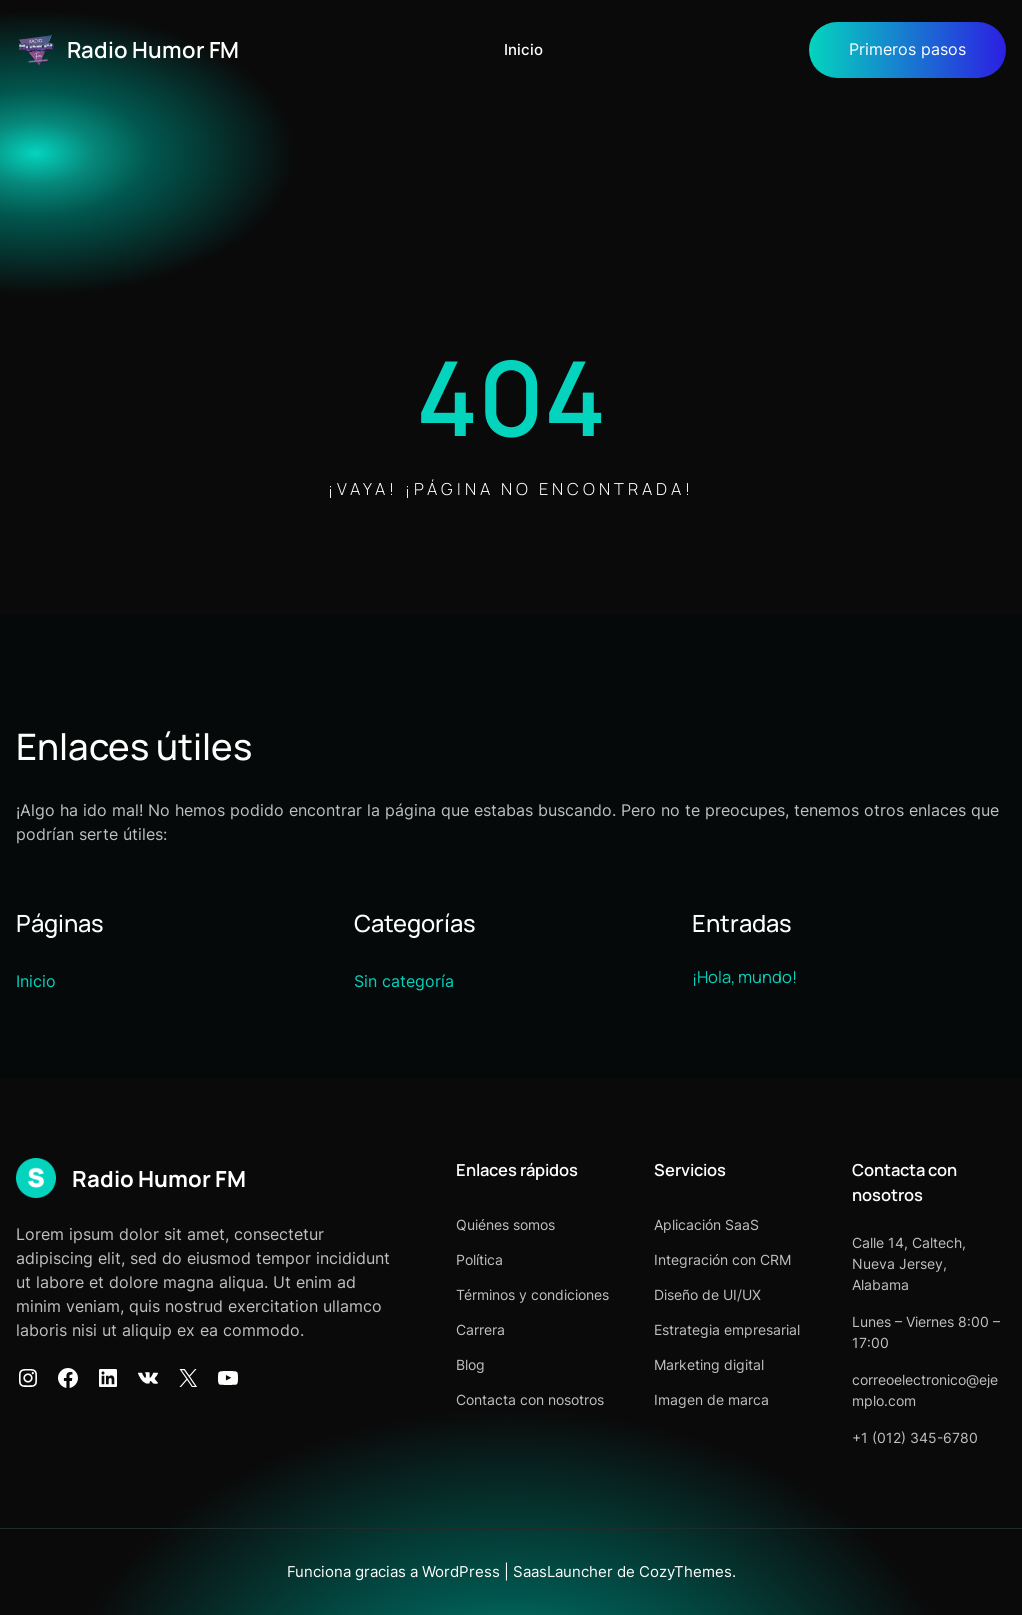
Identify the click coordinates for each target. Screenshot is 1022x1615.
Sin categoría (404, 981)
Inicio (523, 50)
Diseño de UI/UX (707, 1294)
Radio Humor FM (153, 49)
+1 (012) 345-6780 (915, 1437)
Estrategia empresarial (727, 1329)
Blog (470, 1364)
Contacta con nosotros (530, 1399)
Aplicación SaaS (706, 1224)
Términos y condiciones (532, 1294)
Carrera (480, 1329)
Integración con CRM (722, 1259)
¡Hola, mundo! (744, 976)
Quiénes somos (505, 1224)
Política (479, 1259)
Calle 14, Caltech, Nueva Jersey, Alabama (909, 1263)
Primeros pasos (907, 49)
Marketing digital (709, 1364)
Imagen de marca (711, 1399)
